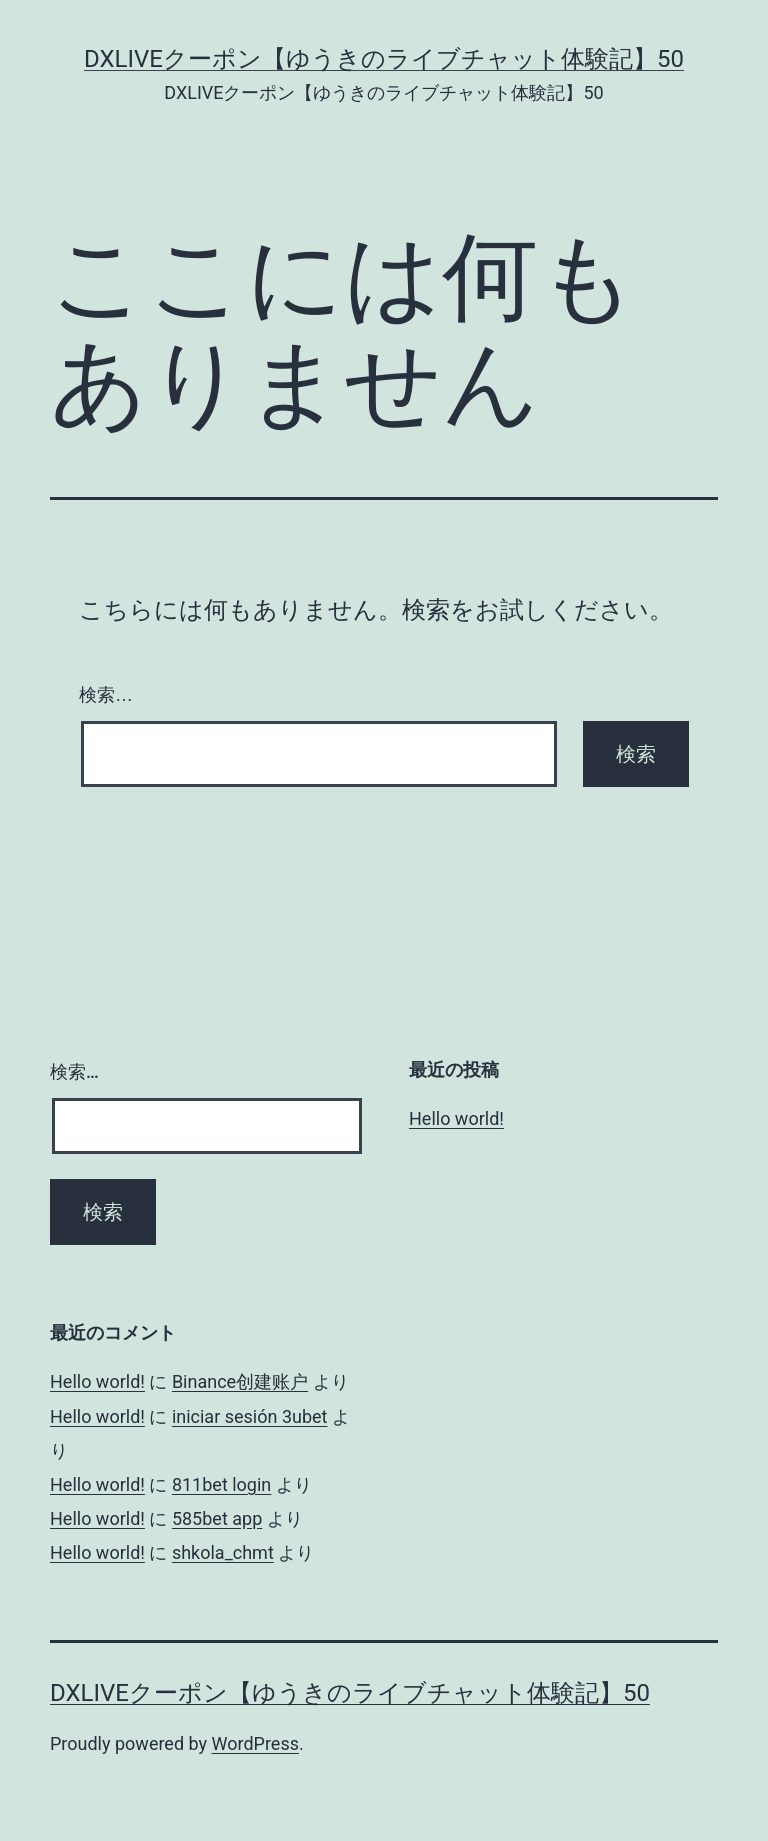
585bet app (217, 1518)
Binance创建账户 (240, 1381)
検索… (106, 695)
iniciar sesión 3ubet (250, 1416)
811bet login (221, 1484)
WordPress (255, 1743)
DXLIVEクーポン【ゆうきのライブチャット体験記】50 (384, 59)
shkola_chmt (223, 1552)
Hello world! (456, 1118)
